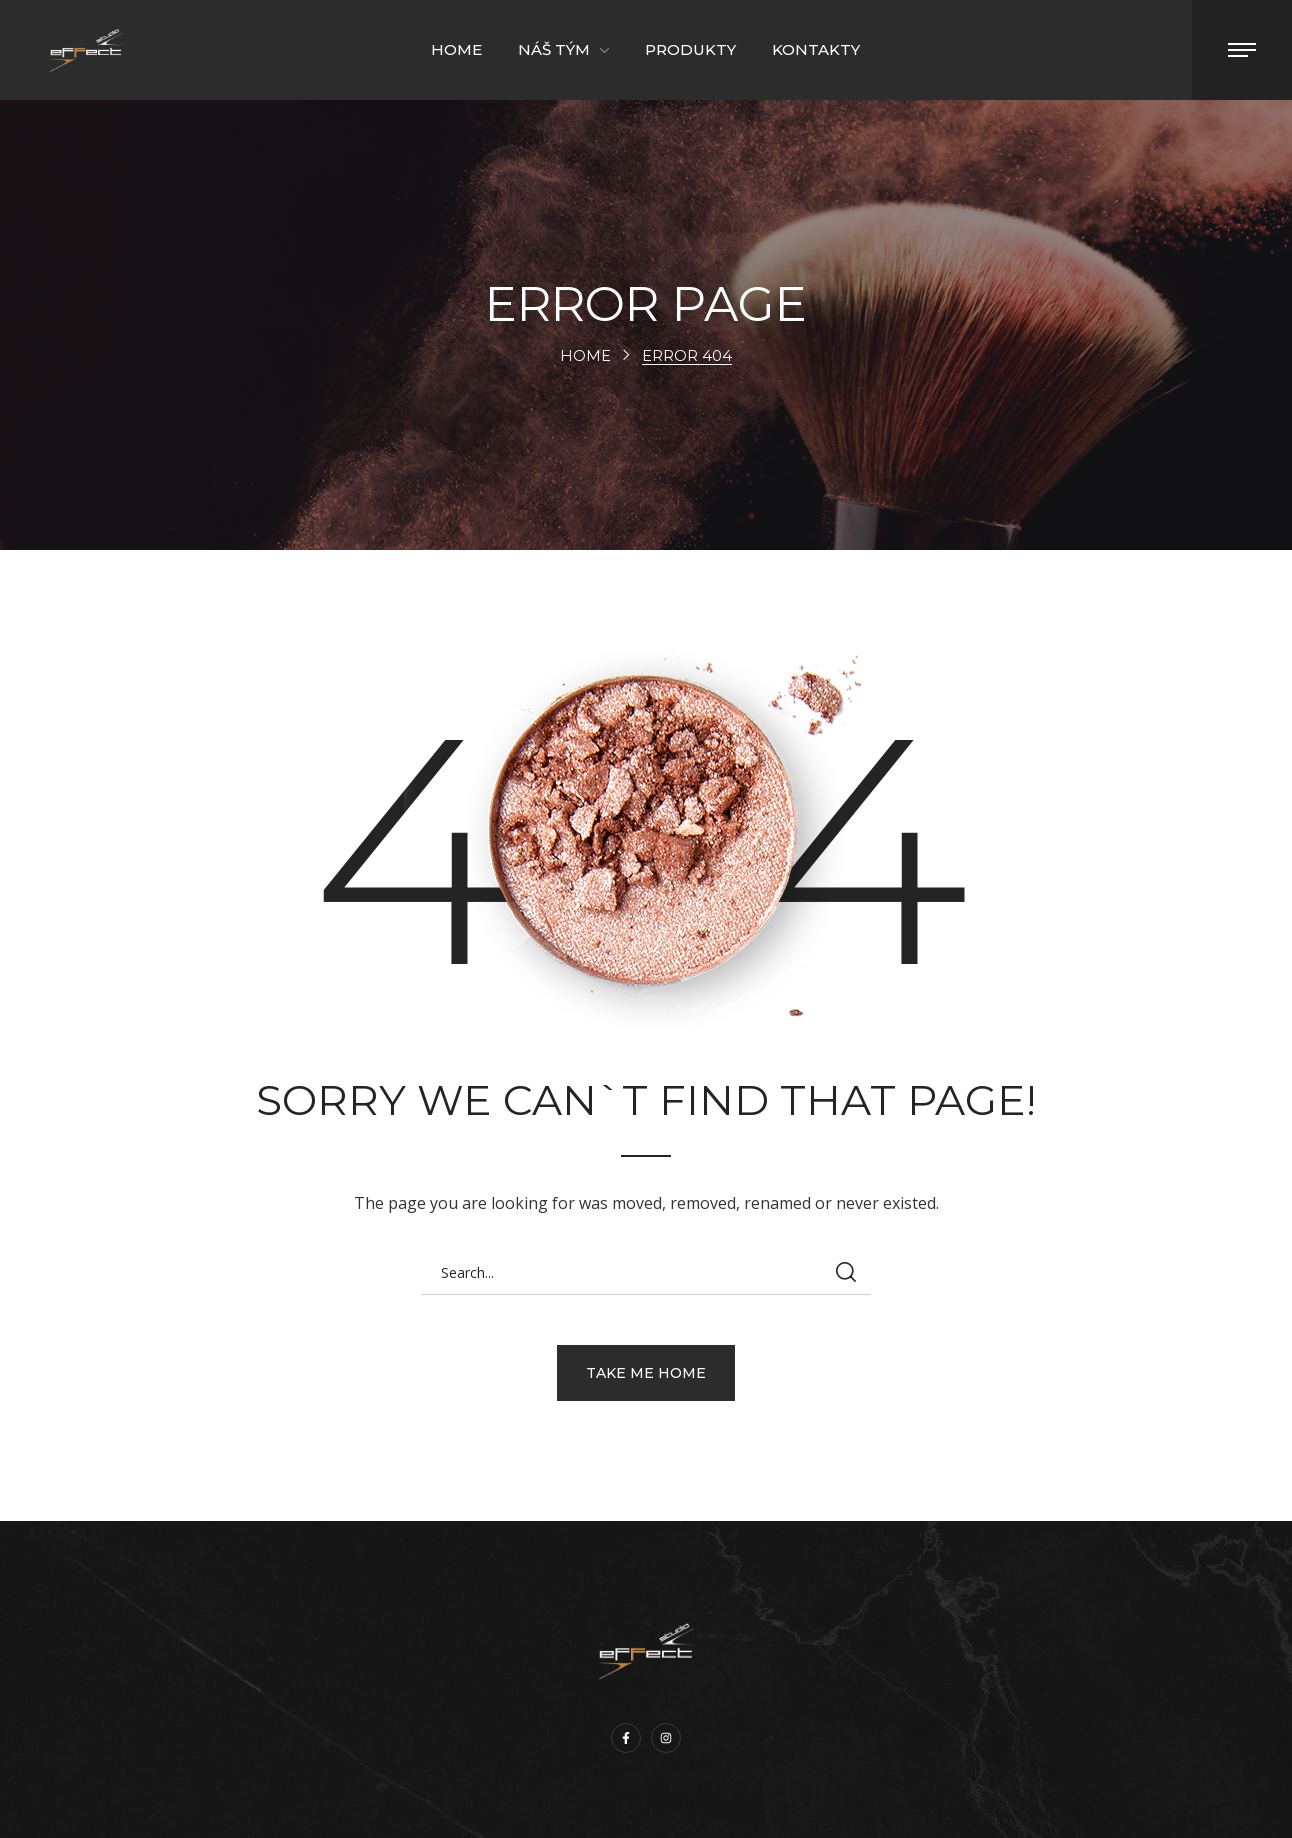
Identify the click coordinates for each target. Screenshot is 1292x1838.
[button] (646, 1373)
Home (585, 355)
